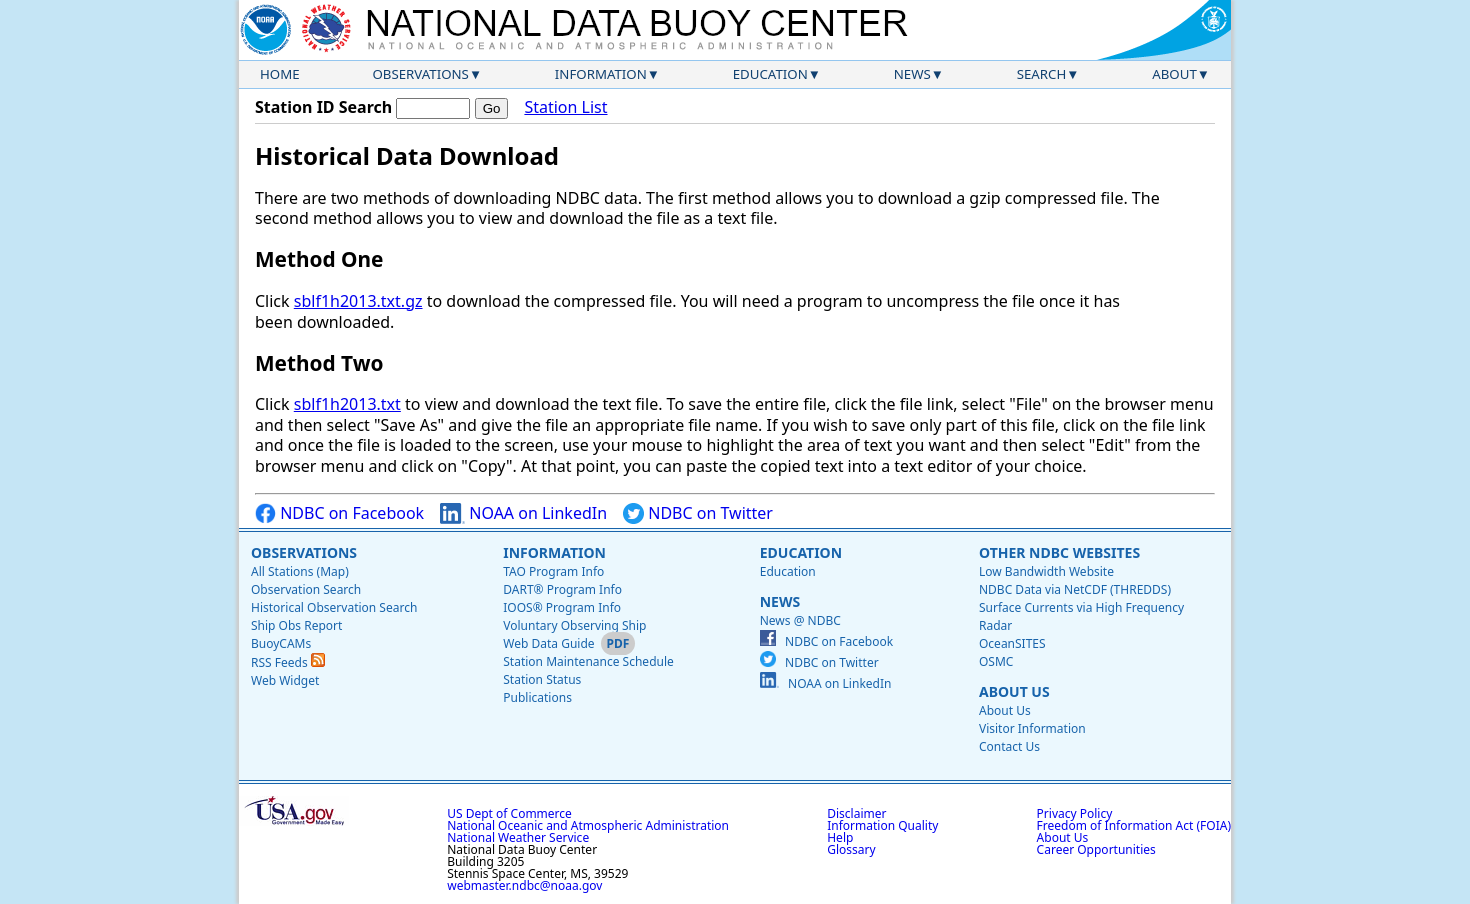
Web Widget (285, 680)
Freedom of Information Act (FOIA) (1134, 825)
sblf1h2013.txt (347, 404)
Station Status (542, 679)
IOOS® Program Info (562, 607)
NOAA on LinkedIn (523, 513)
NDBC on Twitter (698, 513)
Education (770, 74)
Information (601, 74)
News (912, 74)
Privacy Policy (1075, 813)
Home (280, 74)
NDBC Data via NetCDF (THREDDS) (1075, 589)
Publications (537, 697)
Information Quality (882, 825)
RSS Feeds (288, 662)
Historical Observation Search (334, 607)
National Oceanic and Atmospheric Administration (588, 825)
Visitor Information (1032, 728)
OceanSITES (1012, 643)
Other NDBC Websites (1059, 552)
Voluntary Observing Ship (574, 625)
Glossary (851, 849)
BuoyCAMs (281, 643)
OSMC (996, 661)
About (1174, 74)
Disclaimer (856, 813)
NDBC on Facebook (339, 513)
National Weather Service (518, 837)
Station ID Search (323, 107)
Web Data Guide (548, 643)
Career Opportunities (1096, 849)
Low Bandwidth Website (1046, 571)
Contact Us (1009, 746)
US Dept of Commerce (509, 813)
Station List (565, 107)
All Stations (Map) (300, 571)
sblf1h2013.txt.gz (358, 301)
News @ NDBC (800, 620)
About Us (1014, 691)
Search (1042, 74)
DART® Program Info (562, 589)
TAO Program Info (553, 571)
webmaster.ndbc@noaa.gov (524, 885)
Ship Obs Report (296, 625)
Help (840, 837)
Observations (420, 74)
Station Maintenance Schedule (588, 661)
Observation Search (306, 589)
